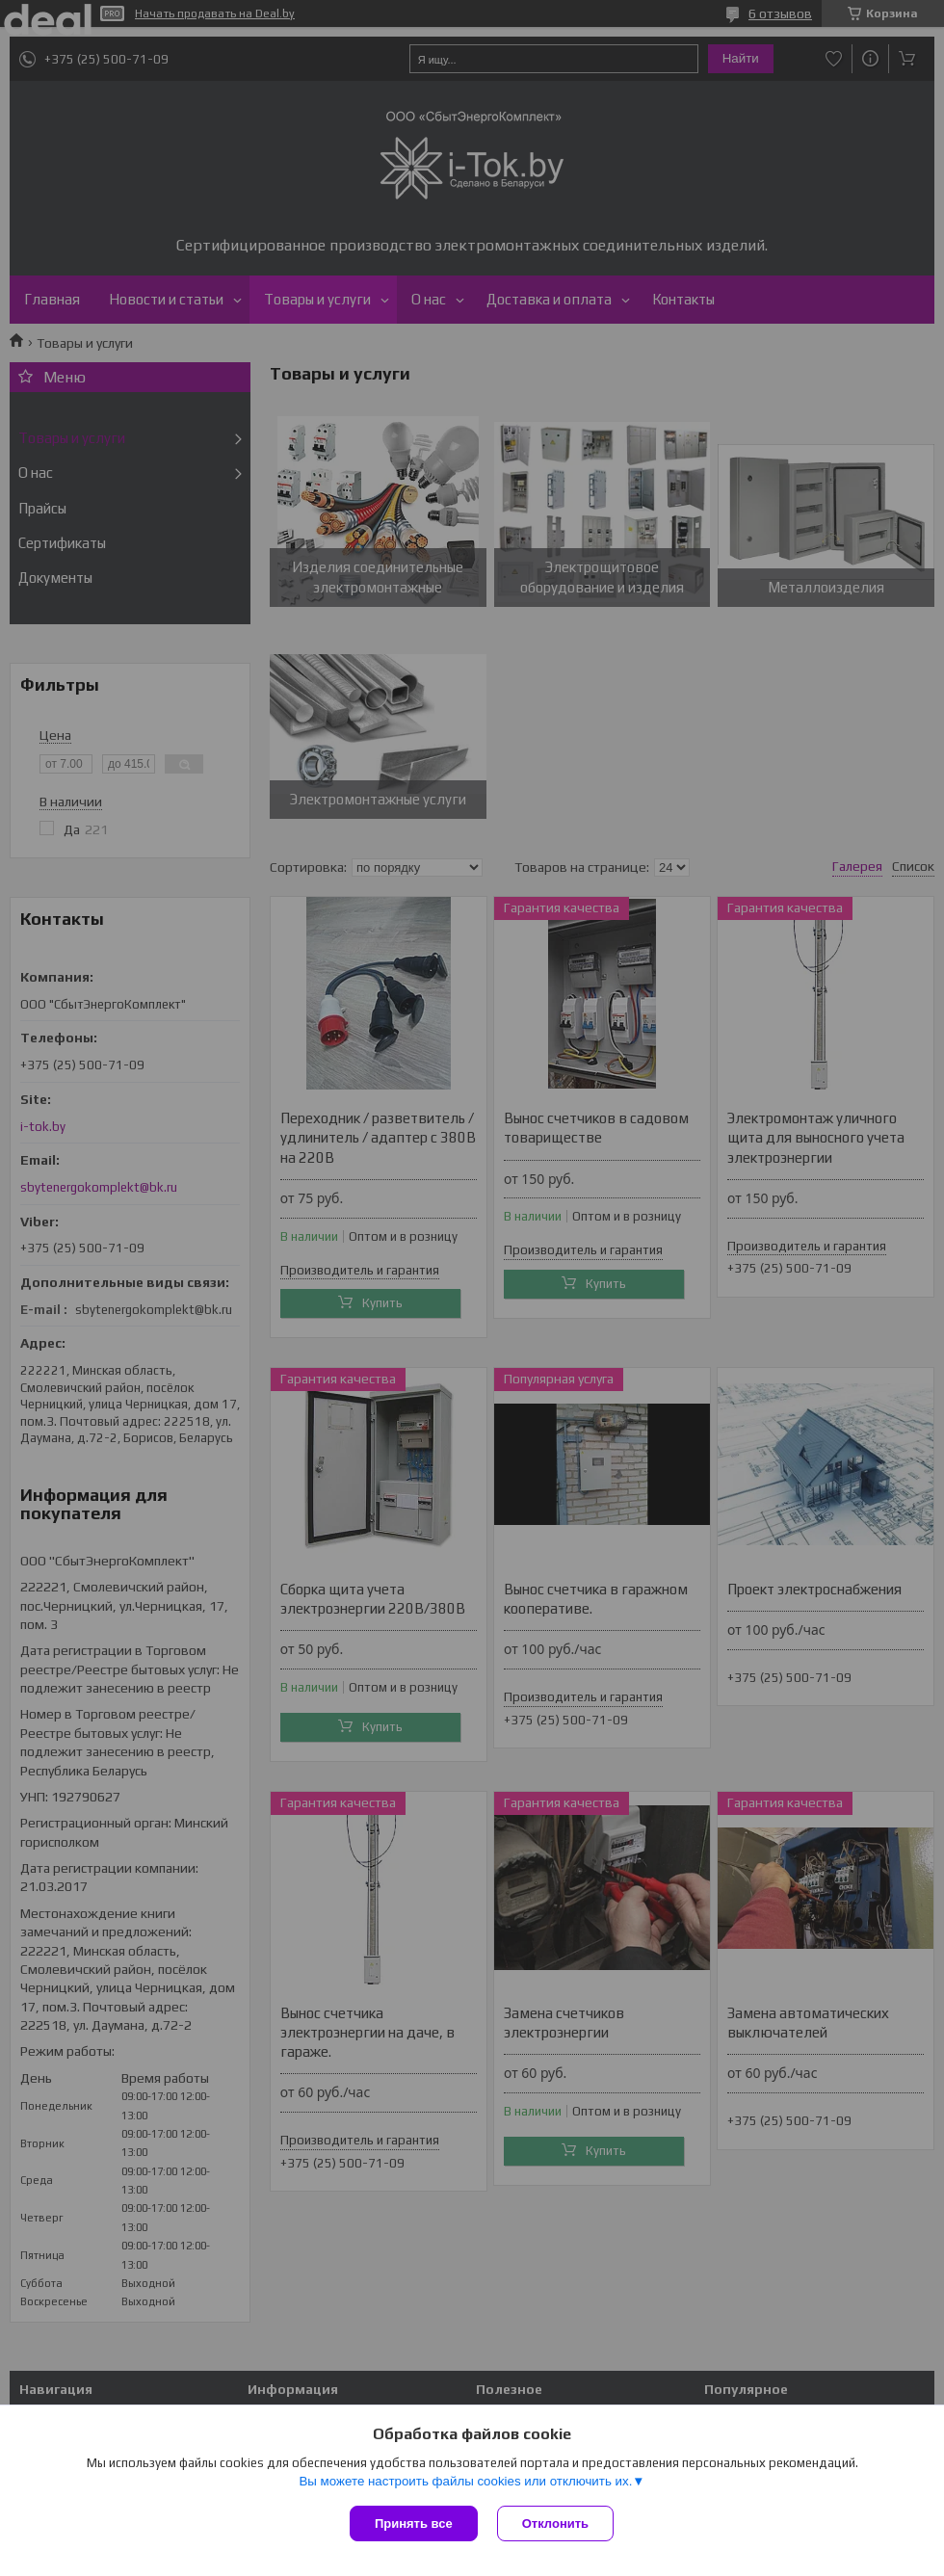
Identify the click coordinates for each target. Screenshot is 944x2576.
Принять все (414, 2523)
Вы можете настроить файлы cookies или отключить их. (465, 2481)
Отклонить (555, 2523)
